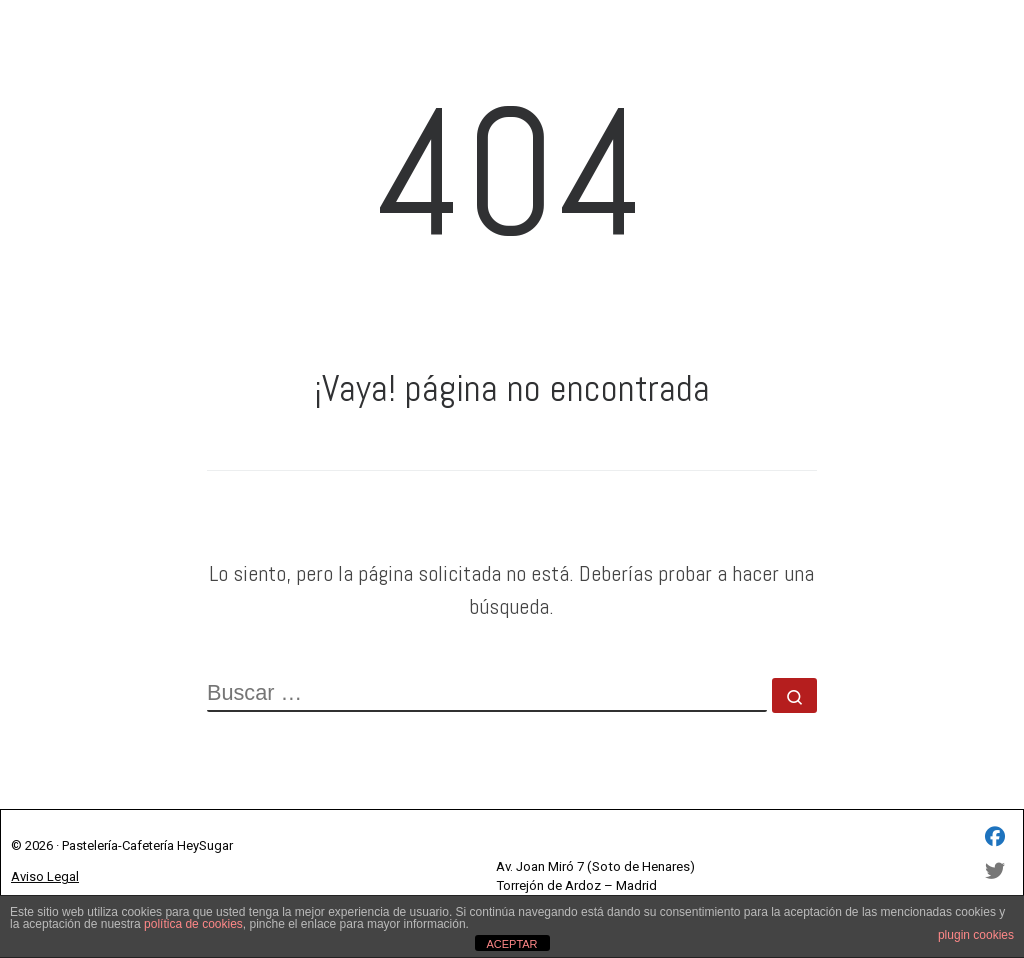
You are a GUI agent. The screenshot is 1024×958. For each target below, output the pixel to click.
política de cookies (193, 924)
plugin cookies (976, 935)
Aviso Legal (45, 876)
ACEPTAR (511, 944)
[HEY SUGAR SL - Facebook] (995, 838)
